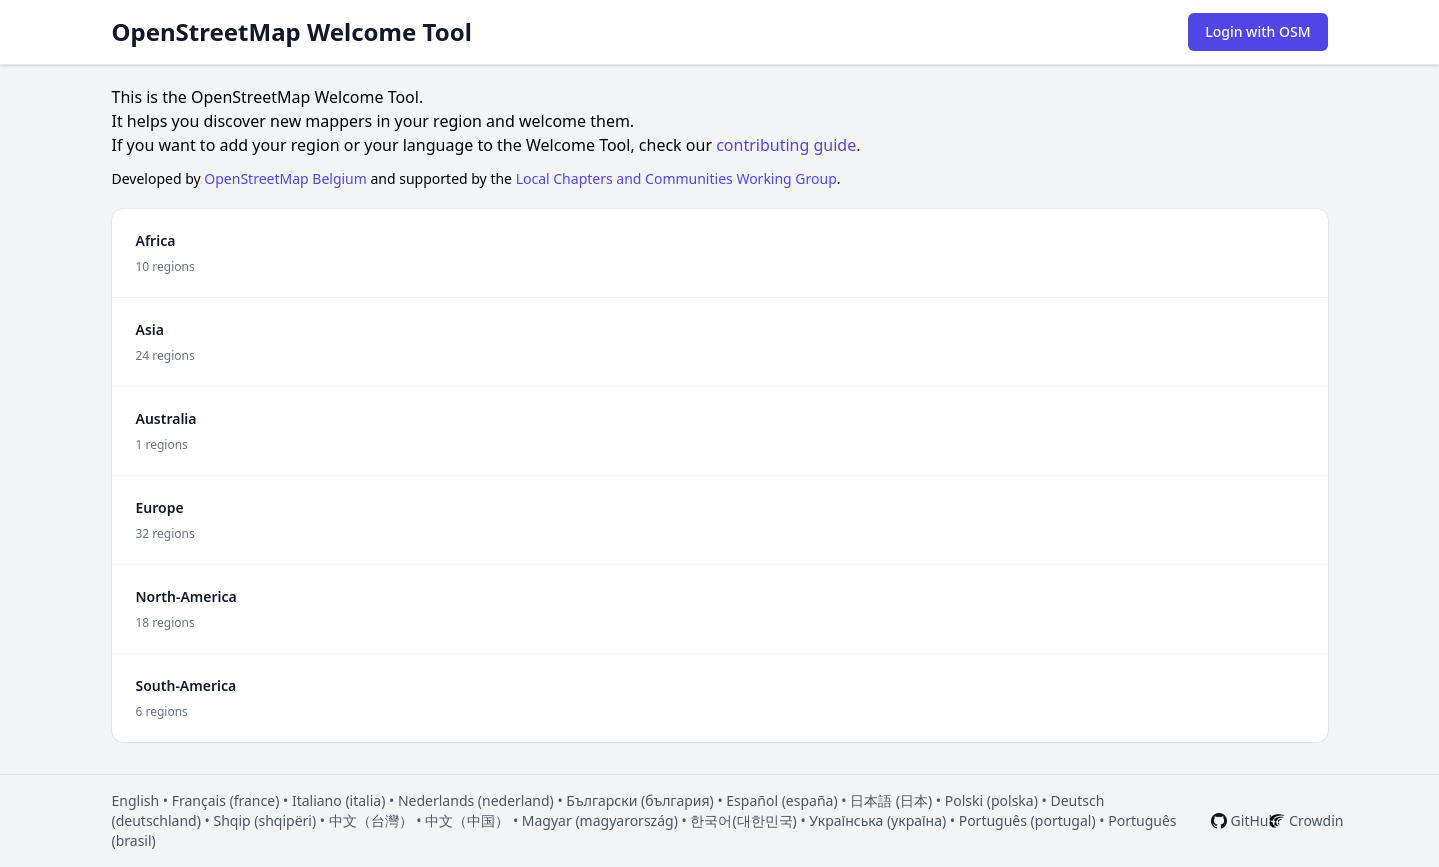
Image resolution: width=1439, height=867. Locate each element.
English (136, 800)
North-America (186, 596)
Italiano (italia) (339, 800)
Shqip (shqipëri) (264, 820)
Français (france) (226, 800)
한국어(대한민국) (743, 820)
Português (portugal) (1027, 820)
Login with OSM (1257, 31)
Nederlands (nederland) (476, 800)
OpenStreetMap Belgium (285, 178)
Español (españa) (781, 800)
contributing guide (786, 145)
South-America (186, 685)
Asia (150, 329)
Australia (166, 418)
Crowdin (1316, 820)
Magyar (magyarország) (600, 820)
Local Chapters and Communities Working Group (676, 178)
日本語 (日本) (891, 800)
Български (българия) (639, 800)
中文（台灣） (371, 820)
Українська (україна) (877, 820)
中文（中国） (467, 820)
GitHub (1254, 820)
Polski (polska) (991, 800)
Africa (156, 240)
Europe (160, 507)
